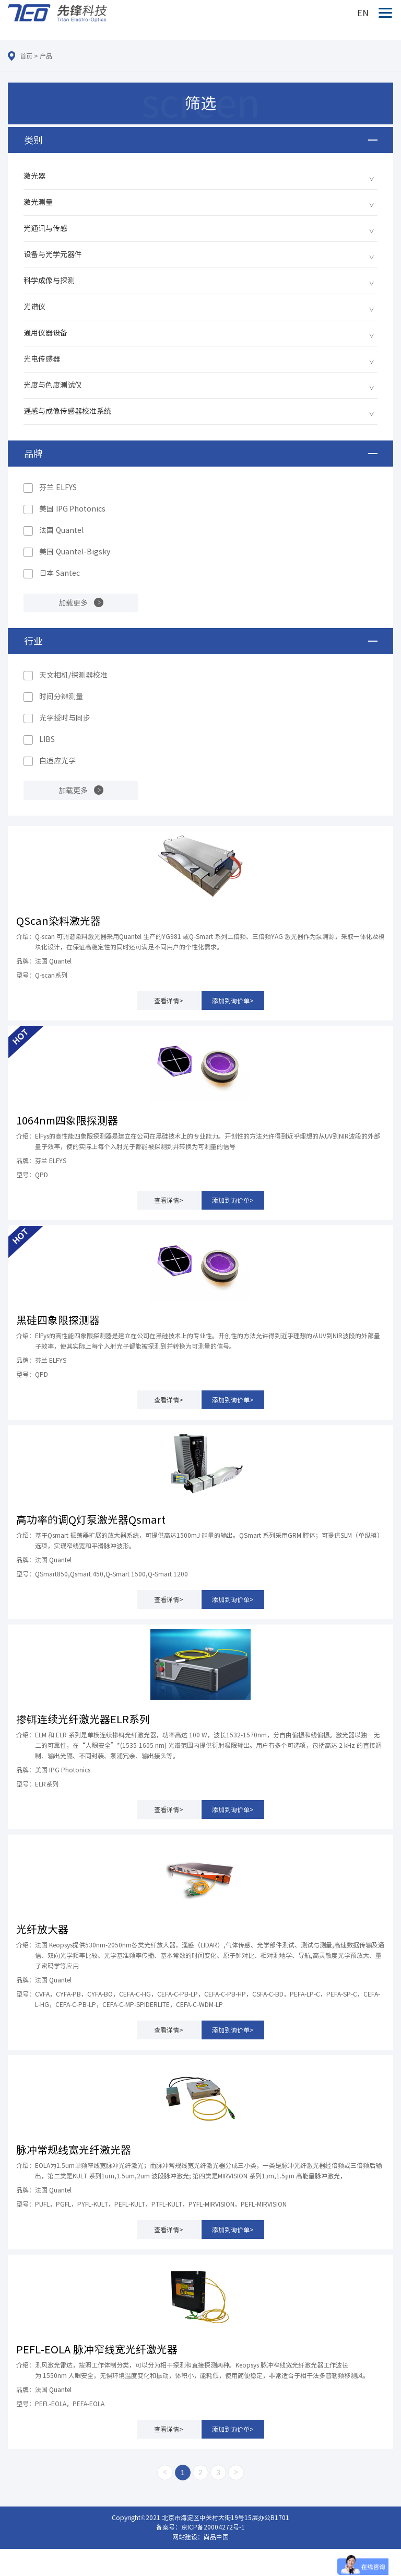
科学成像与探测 (49, 280)
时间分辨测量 (61, 696)
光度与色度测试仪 (52, 385)
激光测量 (38, 202)
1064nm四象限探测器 (67, 1120)
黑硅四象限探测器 (58, 1320)
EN (363, 13)
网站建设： (188, 2537)
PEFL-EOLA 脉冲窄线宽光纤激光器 (97, 2349)
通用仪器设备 (45, 332)
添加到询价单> (233, 1000)
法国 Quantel (61, 530)
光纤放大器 (42, 1929)
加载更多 (73, 603)
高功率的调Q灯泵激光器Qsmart (91, 1519)
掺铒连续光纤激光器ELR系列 (83, 1719)
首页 (26, 56)
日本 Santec (59, 573)
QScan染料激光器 (58, 920)
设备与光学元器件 (52, 254)
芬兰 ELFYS (58, 487)
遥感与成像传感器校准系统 (67, 411)
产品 (46, 56)
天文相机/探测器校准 (73, 675)
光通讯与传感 (45, 228)
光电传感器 (41, 359)
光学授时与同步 (64, 718)
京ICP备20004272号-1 (213, 2527)
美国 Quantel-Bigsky (74, 551)
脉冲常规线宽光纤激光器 (73, 2149)
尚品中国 (216, 2537)
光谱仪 (34, 306)
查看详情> (168, 1000)
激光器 (34, 176)
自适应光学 (57, 760)
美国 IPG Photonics (72, 509)
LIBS (47, 739)
